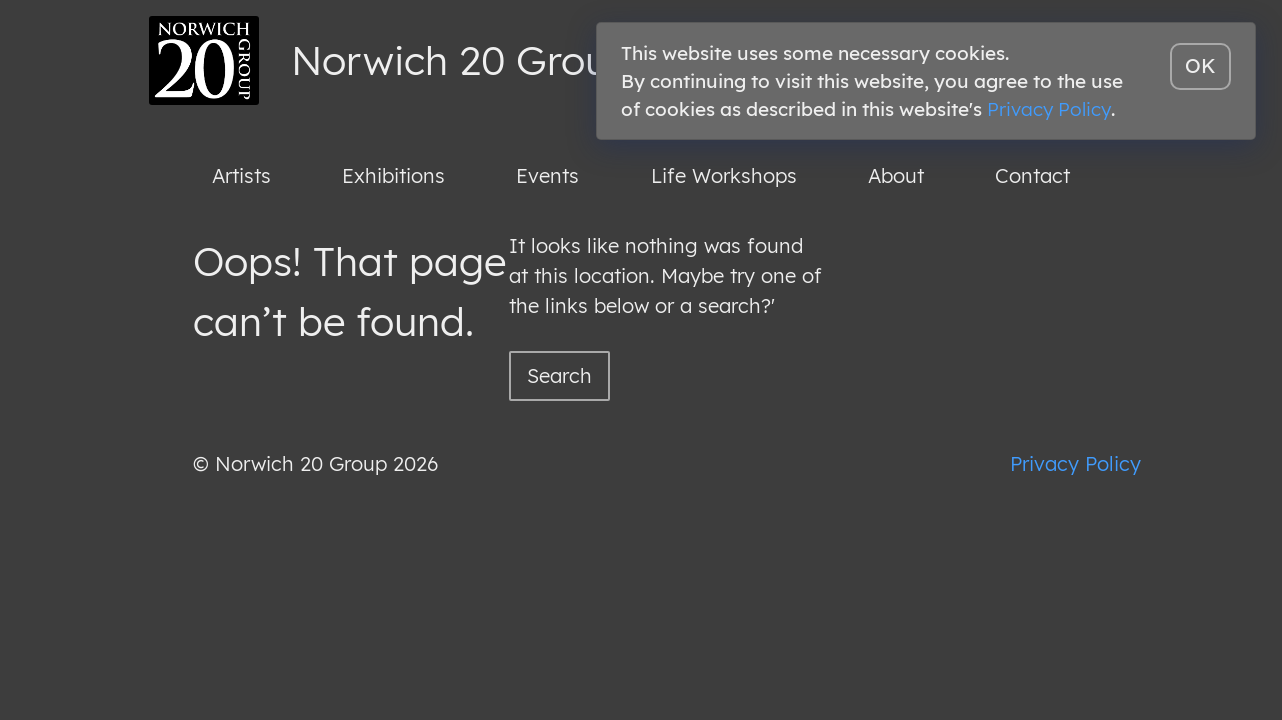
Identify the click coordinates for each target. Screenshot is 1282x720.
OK (1200, 65)
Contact (1032, 175)
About (896, 175)
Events (547, 175)
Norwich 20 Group (462, 60)
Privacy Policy (1075, 463)
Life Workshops (724, 175)
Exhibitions (393, 175)
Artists (241, 175)
